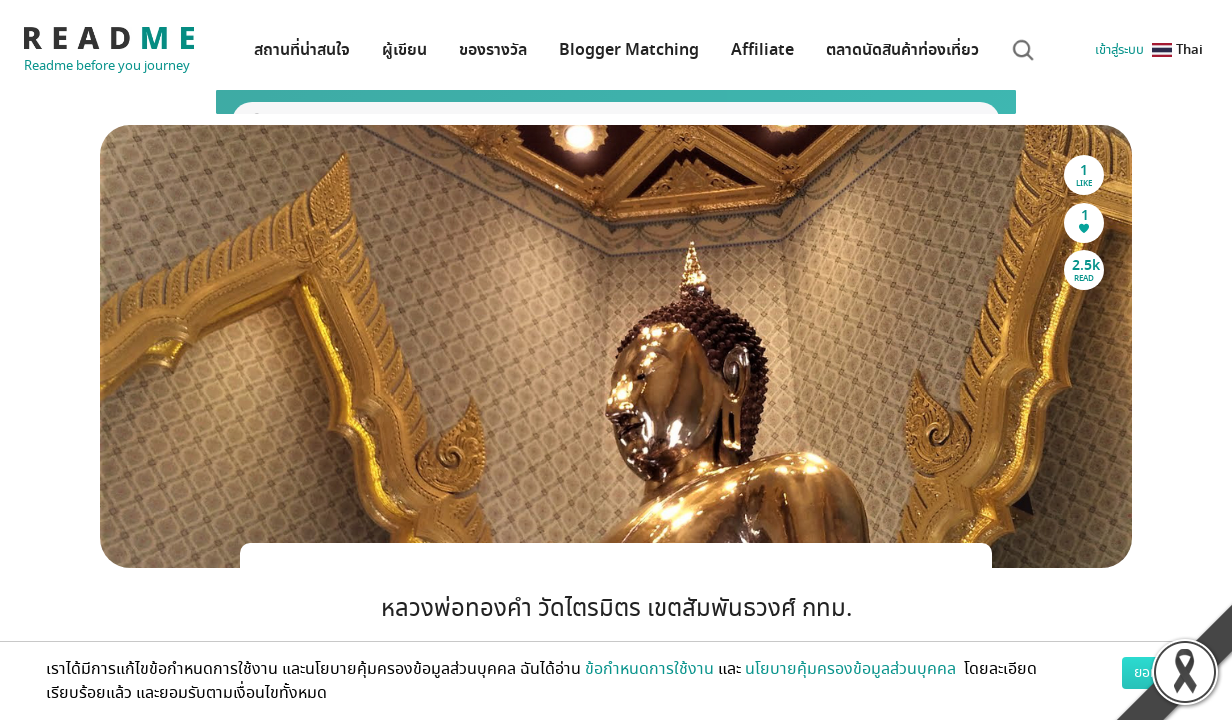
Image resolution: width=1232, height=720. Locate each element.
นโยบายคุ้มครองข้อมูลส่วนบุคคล (852, 669)
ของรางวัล (493, 50)
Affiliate (762, 50)
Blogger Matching (629, 50)
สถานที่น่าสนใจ (302, 50)
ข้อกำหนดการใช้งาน (649, 669)
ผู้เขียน (404, 50)
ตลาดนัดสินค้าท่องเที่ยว (902, 50)
